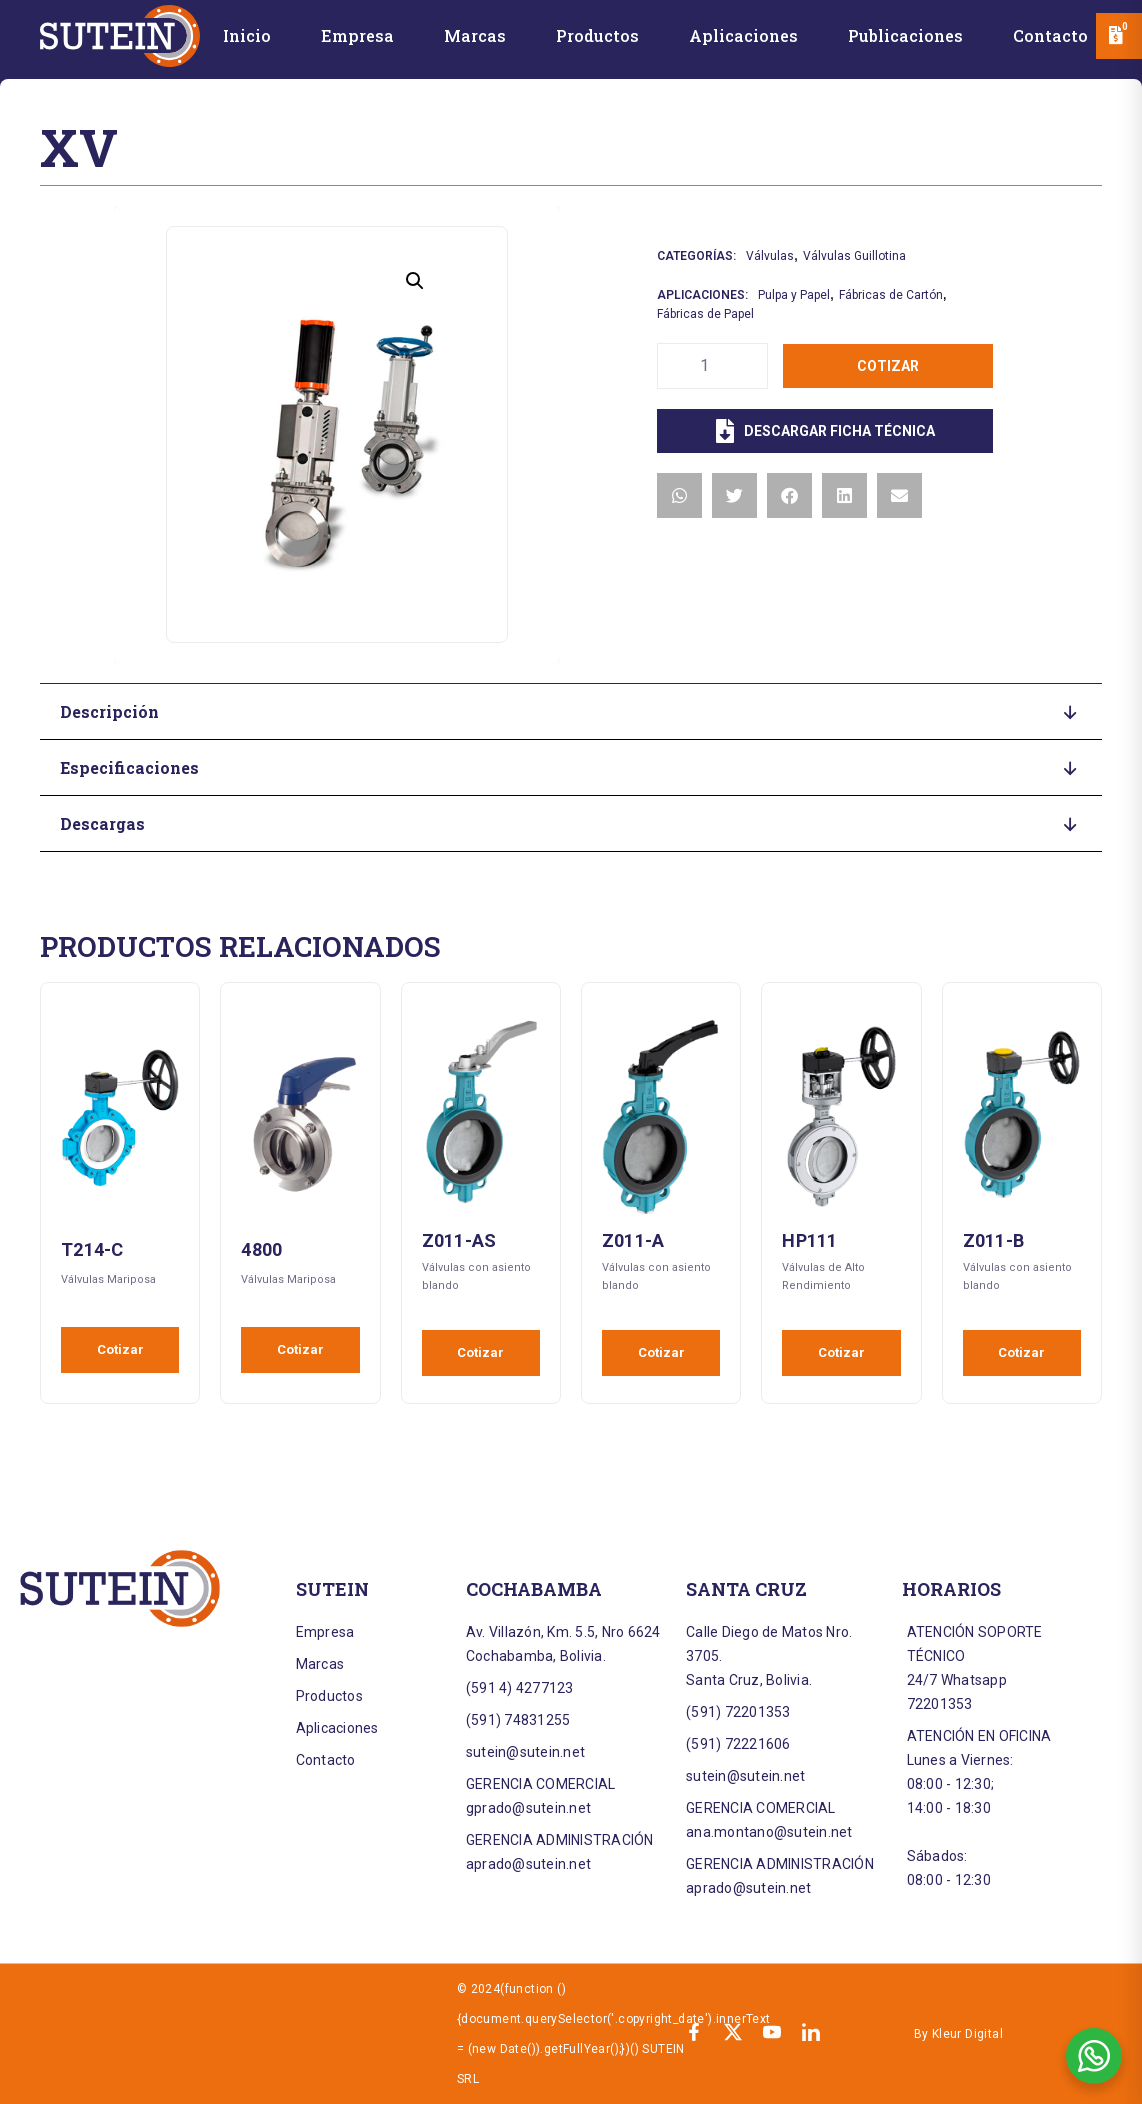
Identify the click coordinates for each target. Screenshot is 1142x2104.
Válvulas (770, 256)
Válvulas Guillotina (854, 256)
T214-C (92, 1249)
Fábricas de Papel (705, 314)
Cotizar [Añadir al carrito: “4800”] (300, 1349)
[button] (415, 281)
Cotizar (888, 366)
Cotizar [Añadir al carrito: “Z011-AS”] (480, 1352)
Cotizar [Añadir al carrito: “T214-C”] (120, 1349)
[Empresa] (357, 39)
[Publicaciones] (905, 39)
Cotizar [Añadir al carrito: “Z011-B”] (1021, 1352)
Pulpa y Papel (794, 295)
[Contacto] (1050, 39)
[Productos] (597, 39)
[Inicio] (247, 39)
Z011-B (994, 1240)
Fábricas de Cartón (891, 295)
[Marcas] (475, 39)
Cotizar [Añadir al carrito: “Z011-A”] (661, 1352)
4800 (261, 1249)
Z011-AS (459, 1240)
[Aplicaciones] (743, 39)
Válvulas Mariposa (108, 1279)
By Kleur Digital (958, 2034)
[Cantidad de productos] (712, 366)
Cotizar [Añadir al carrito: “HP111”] (841, 1352)
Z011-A (633, 1240)
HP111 (809, 1240)
